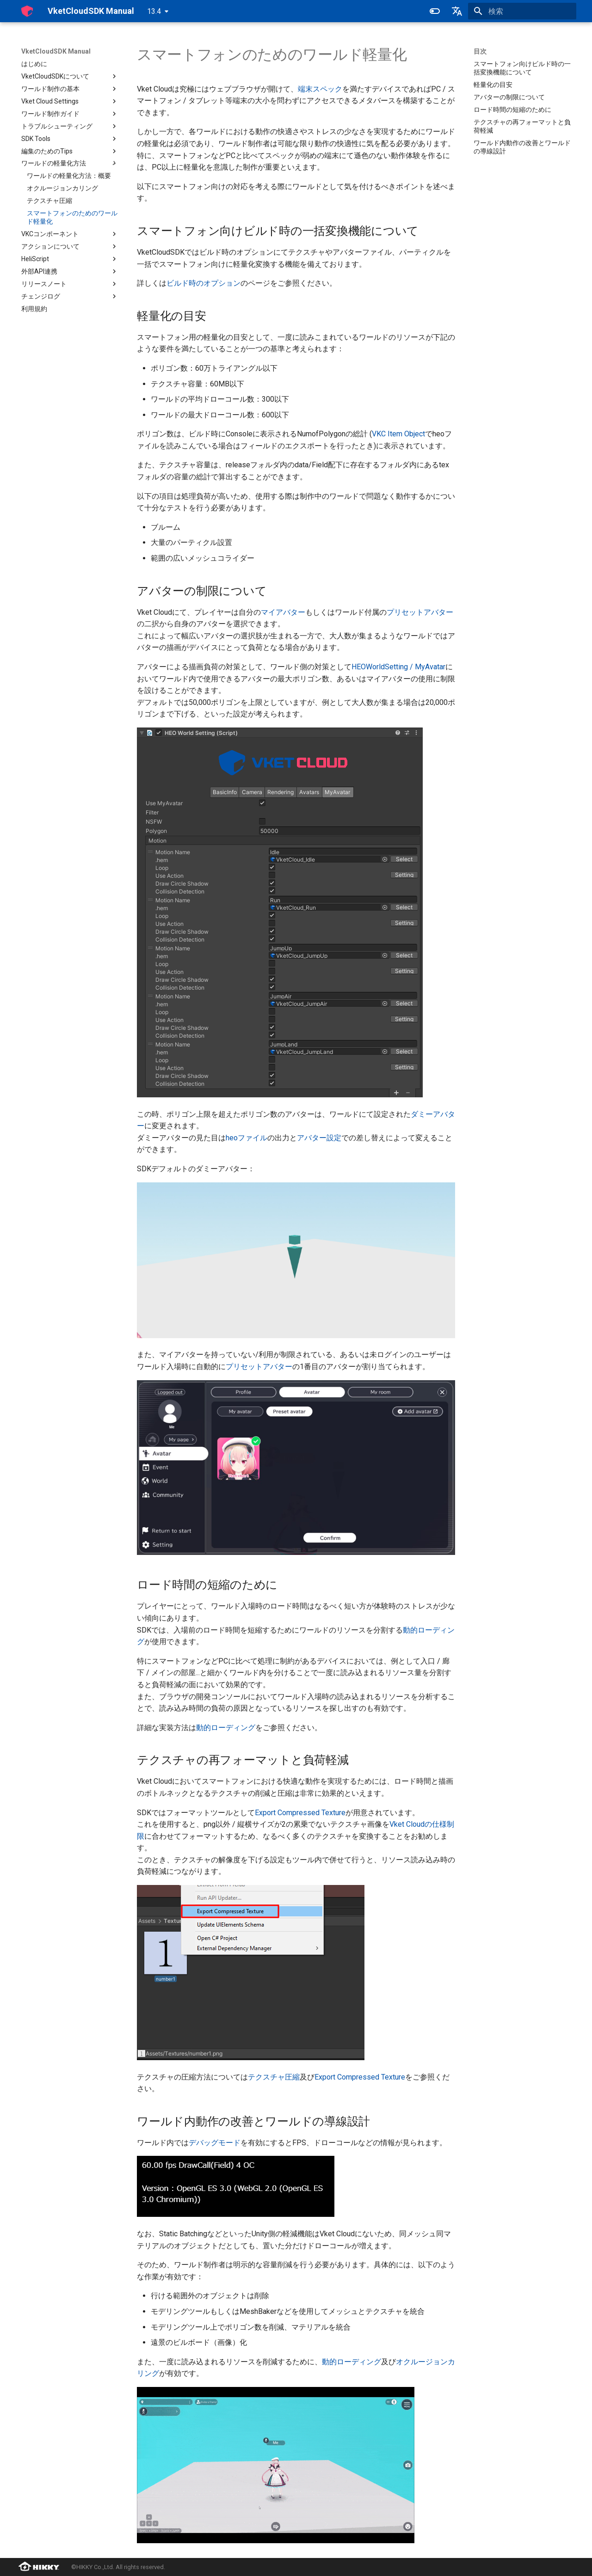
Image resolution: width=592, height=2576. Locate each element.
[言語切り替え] (457, 11)
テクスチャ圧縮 (274, 2077)
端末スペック (320, 89)
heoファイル (246, 1137)
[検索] (522, 11)
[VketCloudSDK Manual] (27, 11)
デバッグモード (214, 2142)
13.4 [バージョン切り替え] (154, 11)
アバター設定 (319, 1137)
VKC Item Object (398, 433)
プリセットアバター (420, 612)
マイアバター (283, 612)
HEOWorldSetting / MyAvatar (398, 666)
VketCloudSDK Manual (56, 51)
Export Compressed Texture (300, 1812)
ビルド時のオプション (203, 283)
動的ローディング (225, 1727)
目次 (480, 51)
